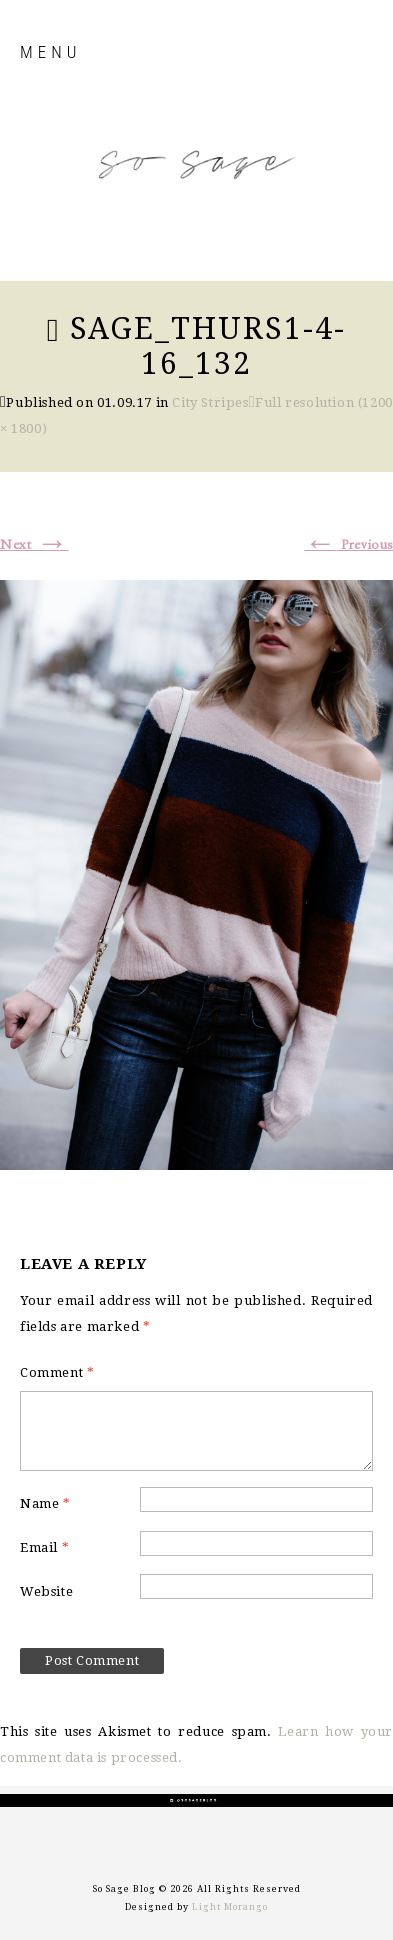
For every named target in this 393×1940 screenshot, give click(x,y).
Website (46, 1591)
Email (44, 1547)
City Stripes (210, 402)
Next (34, 545)
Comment (57, 1372)
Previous (348, 545)
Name (45, 1503)
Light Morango (230, 1907)
